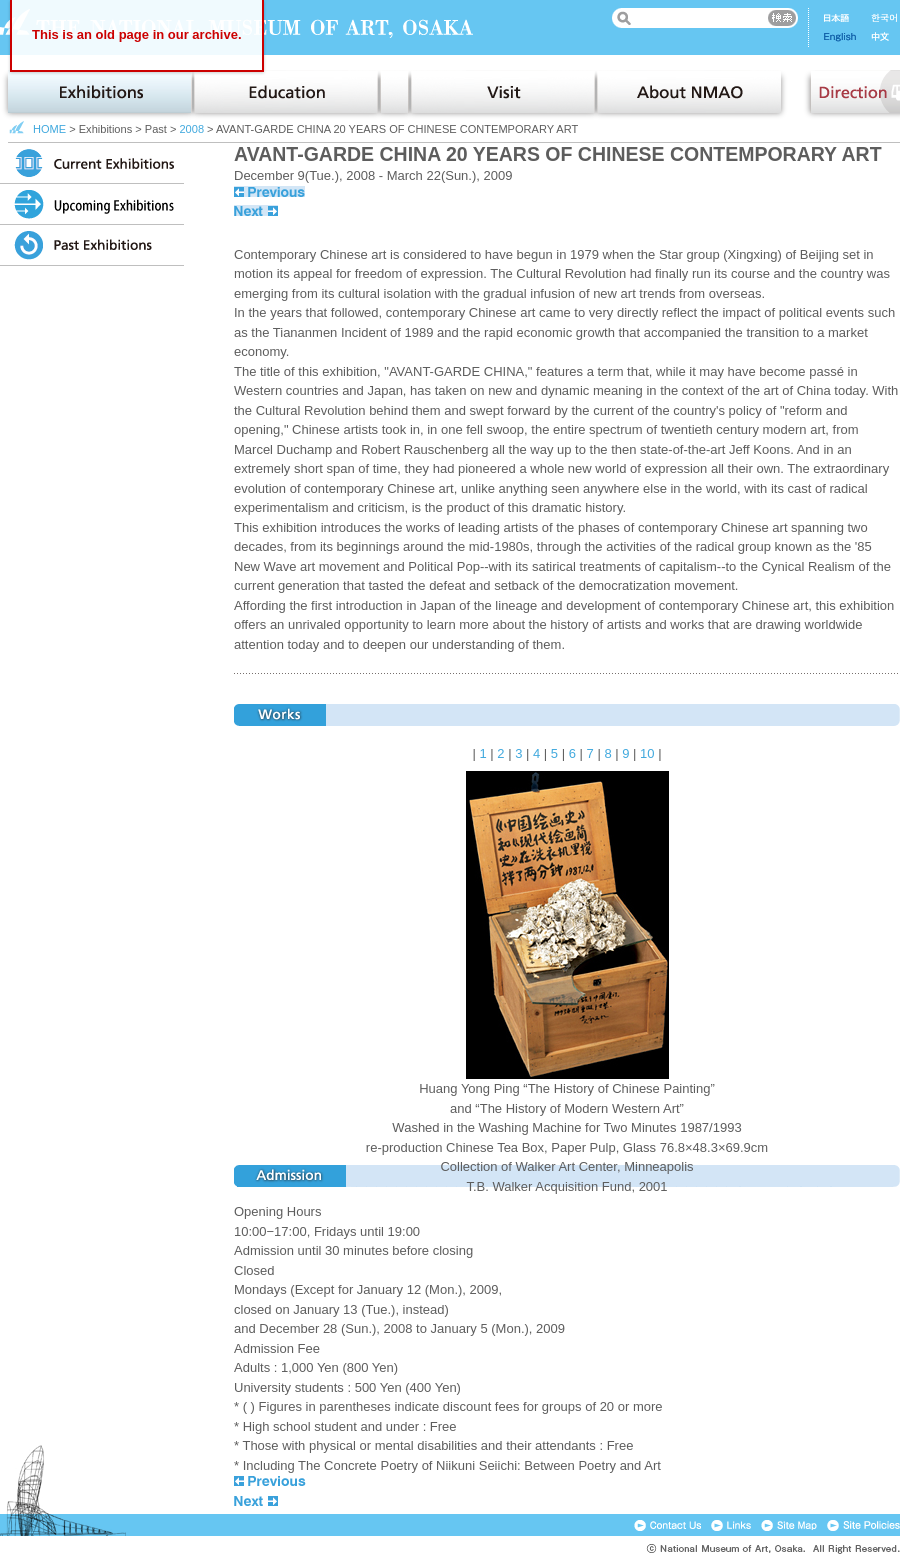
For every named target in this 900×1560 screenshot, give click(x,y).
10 (647, 753)
